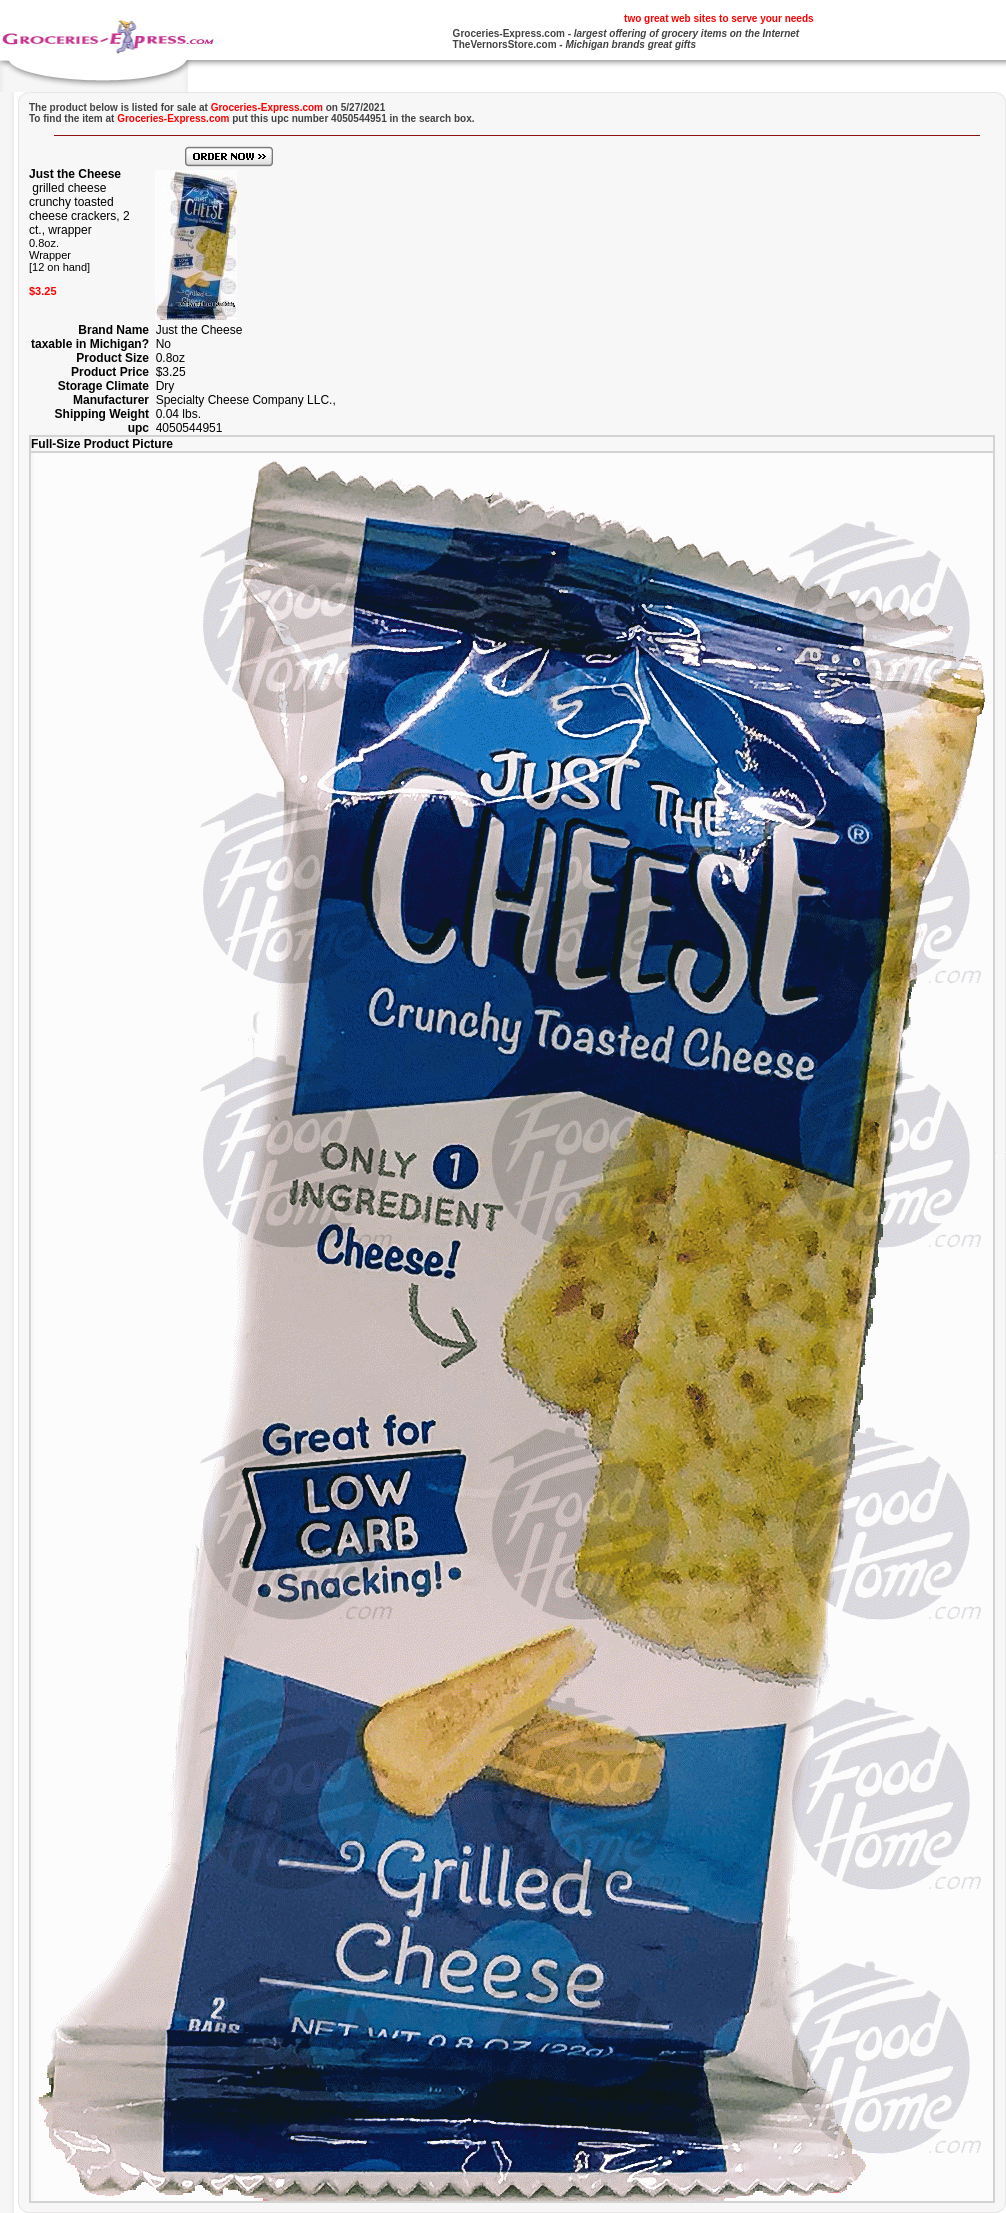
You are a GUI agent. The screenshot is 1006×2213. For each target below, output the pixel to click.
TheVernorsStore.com (505, 44)
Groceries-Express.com (509, 33)
